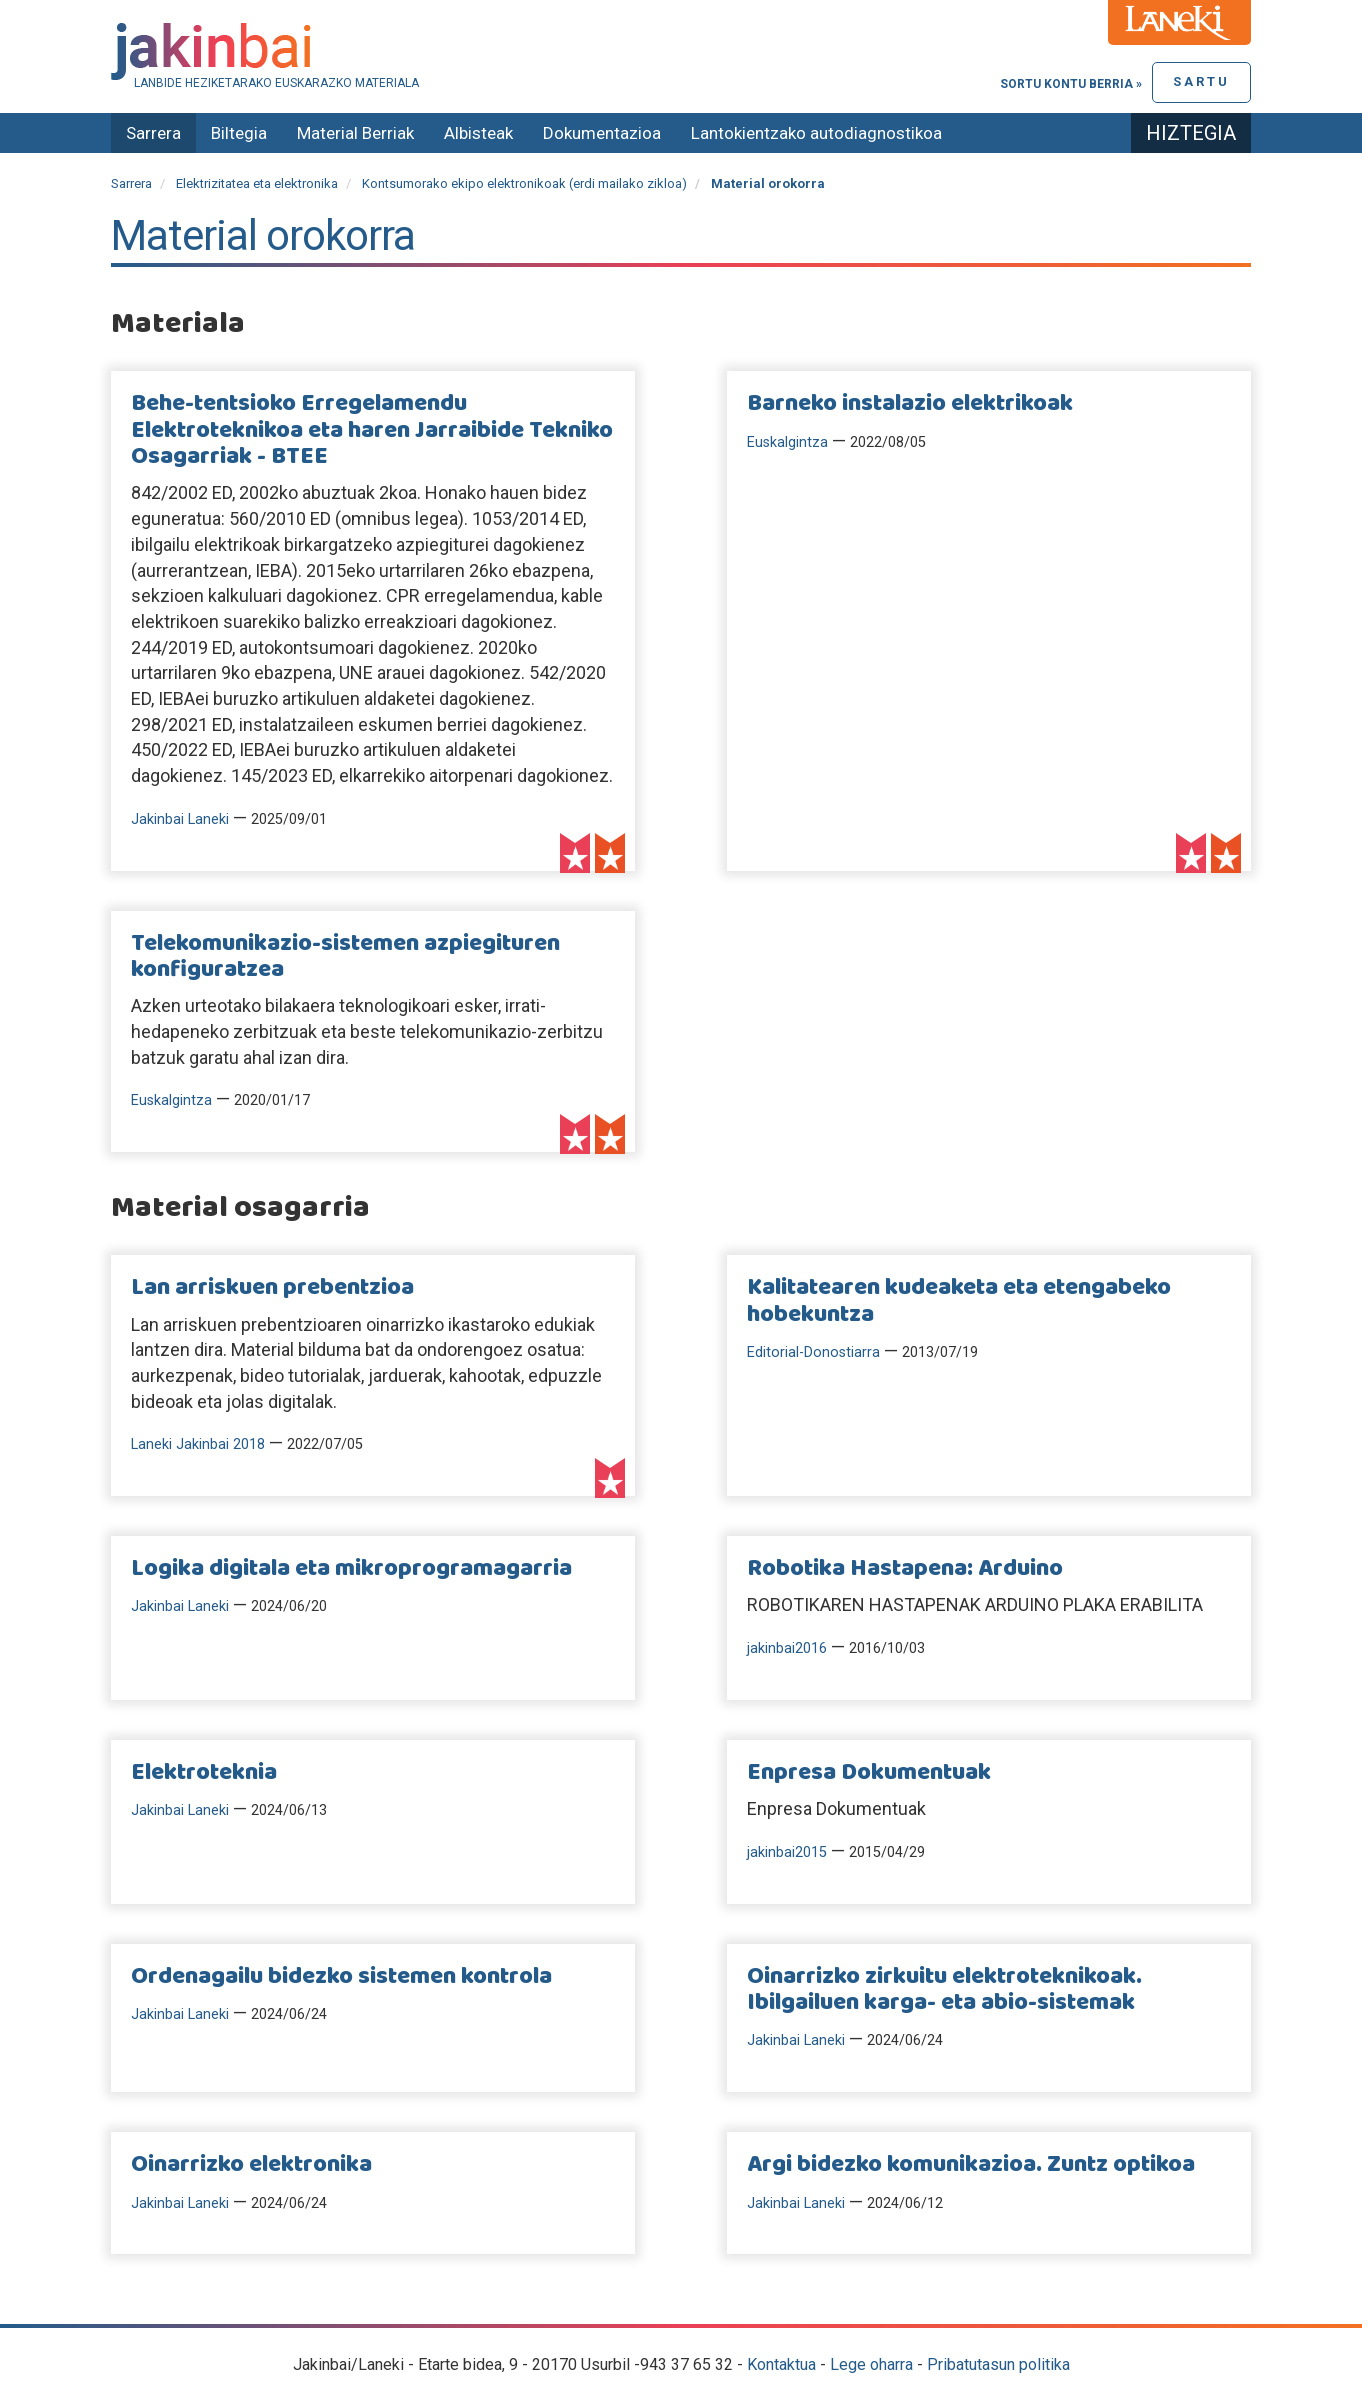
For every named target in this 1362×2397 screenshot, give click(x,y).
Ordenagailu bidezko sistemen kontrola (341, 1977)
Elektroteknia (204, 1773)
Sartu (1201, 81)
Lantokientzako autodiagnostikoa (816, 133)
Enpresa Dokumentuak (869, 1773)
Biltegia (239, 133)
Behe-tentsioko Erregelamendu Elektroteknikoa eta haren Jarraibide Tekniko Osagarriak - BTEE (372, 430)
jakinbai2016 (787, 1648)
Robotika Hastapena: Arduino (905, 1569)
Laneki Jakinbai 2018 (198, 1444)
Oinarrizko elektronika (251, 2165)
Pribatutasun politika (998, 2364)
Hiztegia (1191, 133)
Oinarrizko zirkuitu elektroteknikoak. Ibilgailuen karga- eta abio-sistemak (944, 1990)
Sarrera (153, 133)
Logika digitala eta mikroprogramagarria (351, 1569)
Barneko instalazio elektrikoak (910, 404)
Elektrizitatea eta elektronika (257, 183)
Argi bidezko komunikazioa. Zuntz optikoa (971, 2165)
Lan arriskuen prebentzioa (272, 1288)
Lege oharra (871, 2364)
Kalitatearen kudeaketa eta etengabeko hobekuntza (959, 1301)
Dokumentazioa (602, 133)
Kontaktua (781, 2364)
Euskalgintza (787, 442)
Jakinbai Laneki (180, 819)
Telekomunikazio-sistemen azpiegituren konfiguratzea (345, 957)
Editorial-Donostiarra (813, 1352)
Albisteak (478, 133)
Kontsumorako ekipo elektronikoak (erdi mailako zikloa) (524, 183)
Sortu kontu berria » (1071, 84)
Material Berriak (355, 133)
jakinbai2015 (787, 1852)
